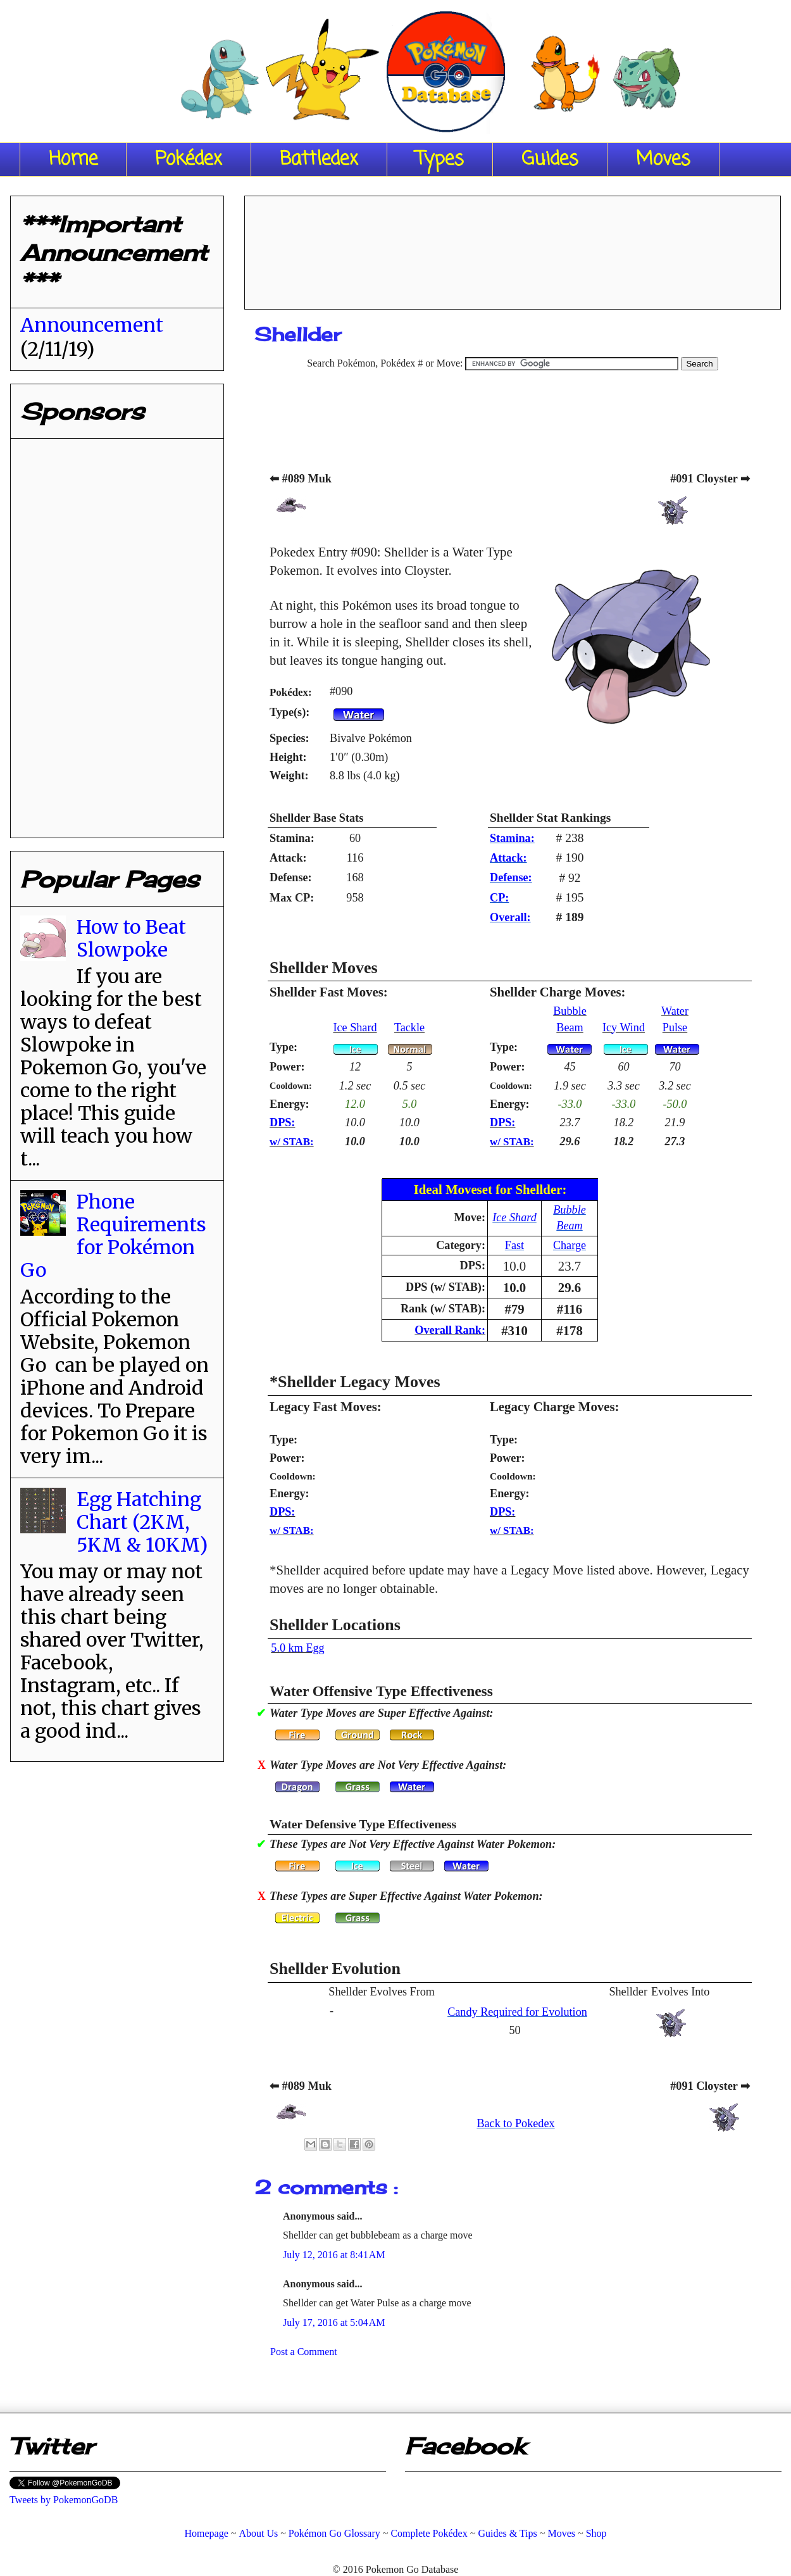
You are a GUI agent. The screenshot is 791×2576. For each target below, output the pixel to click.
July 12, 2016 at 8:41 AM (334, 2254)
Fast (514, 1245)
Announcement (91, 325)
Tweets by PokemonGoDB (63, 2499)
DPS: (282, 1122)
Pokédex (188, 159)
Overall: (510, 917)
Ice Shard (355, 1027)
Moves (663, 159)
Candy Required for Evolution (517, 2012)
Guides (549, 159)
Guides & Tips (507, 2533)
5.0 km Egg (297, 1648)
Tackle (409, 1027)
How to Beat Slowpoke (131, 938)
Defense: (511, 877)
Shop (596, 2533)
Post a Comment (303, 2351)
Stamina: (512, 838)
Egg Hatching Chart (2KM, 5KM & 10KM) (142, 1522)
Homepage (206, 2533)
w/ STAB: (292, 1142)
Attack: (508, 857)
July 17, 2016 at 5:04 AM (334, 2322)
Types (440, 159)
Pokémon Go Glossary (334, 2533)
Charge (569, 1245)
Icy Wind (623, 1027)
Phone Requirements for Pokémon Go (113, 1236)
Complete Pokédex (428, 2533)
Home (73, 159)
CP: (499, 897)
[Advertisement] (513, 248)
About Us (258, 2533)
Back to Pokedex (515, 2123)
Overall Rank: (449, 1330)
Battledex (319, 159)
